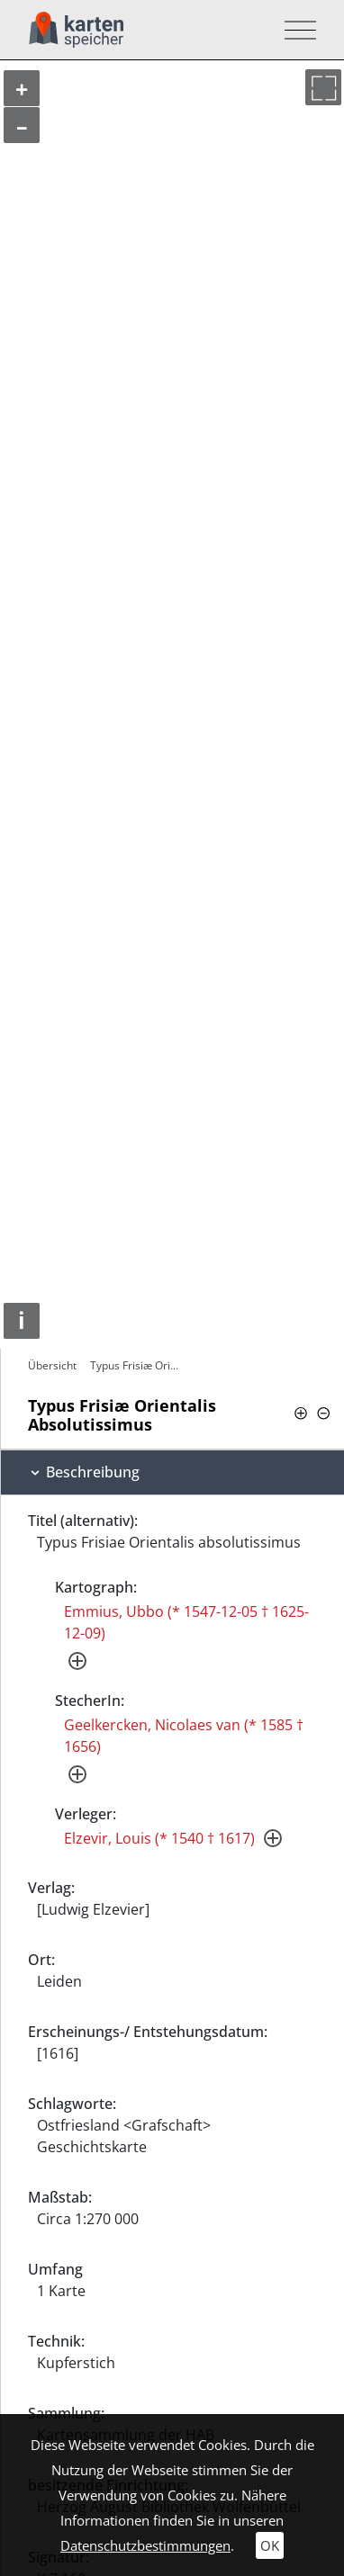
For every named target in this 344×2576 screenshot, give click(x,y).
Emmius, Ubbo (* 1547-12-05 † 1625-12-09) (186, 1622)
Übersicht (52, 1365)
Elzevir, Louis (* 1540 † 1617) (159, 1838)
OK (269, 2545)
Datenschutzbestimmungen (145, 2545)
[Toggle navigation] (295, 30)
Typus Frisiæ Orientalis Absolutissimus (137, 1365)
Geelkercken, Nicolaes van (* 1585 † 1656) (183, 1735)
